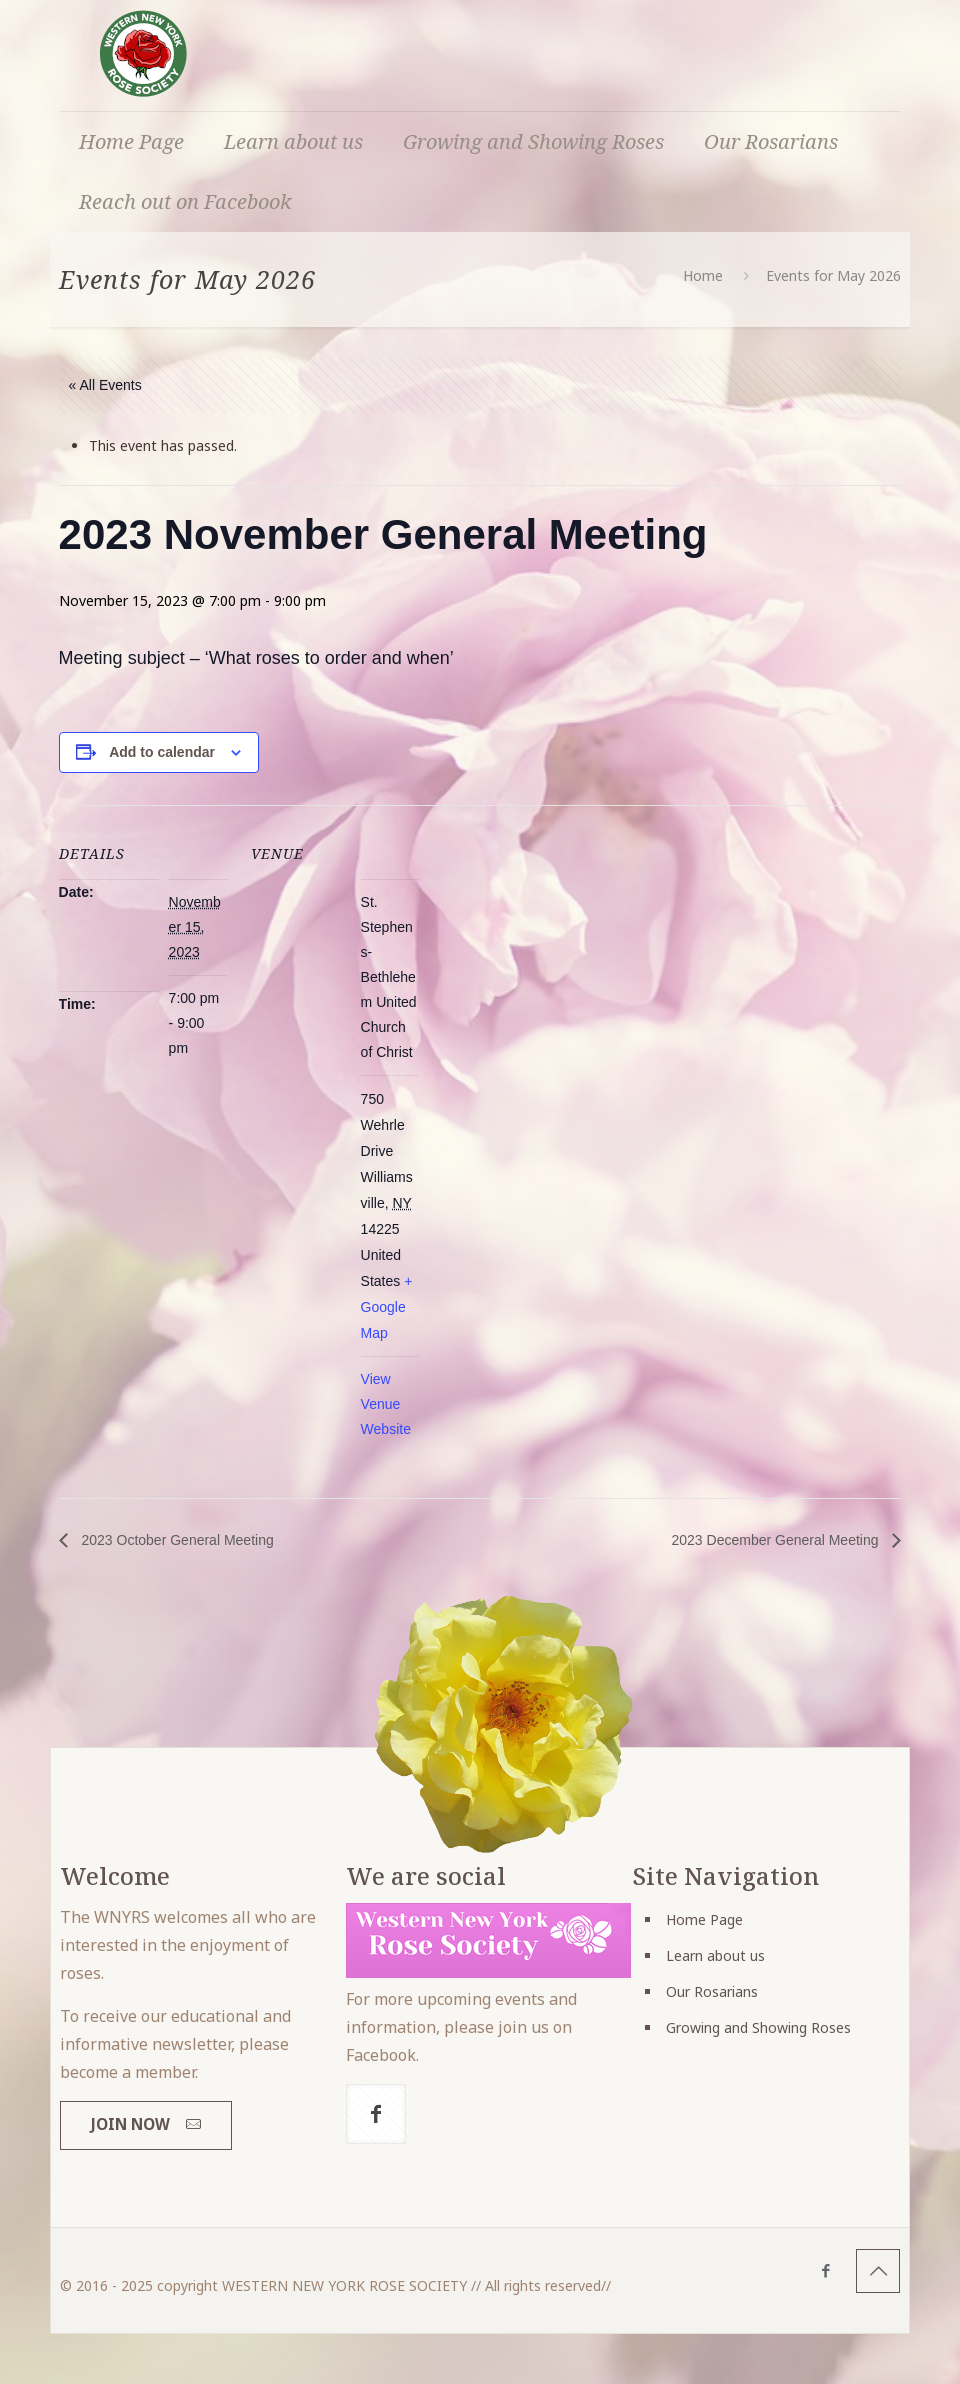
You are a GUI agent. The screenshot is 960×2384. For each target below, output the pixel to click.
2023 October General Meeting (176, 1540)
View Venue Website (386, 1404)
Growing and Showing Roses (758, 2027)
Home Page (704, 1919)
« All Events (105, 385)
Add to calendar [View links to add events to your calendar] (162, 752)
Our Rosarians (712, 1991)
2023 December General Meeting (777, 1540)
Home (703, 275)
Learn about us (715, 1955)
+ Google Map (387, 1307)
